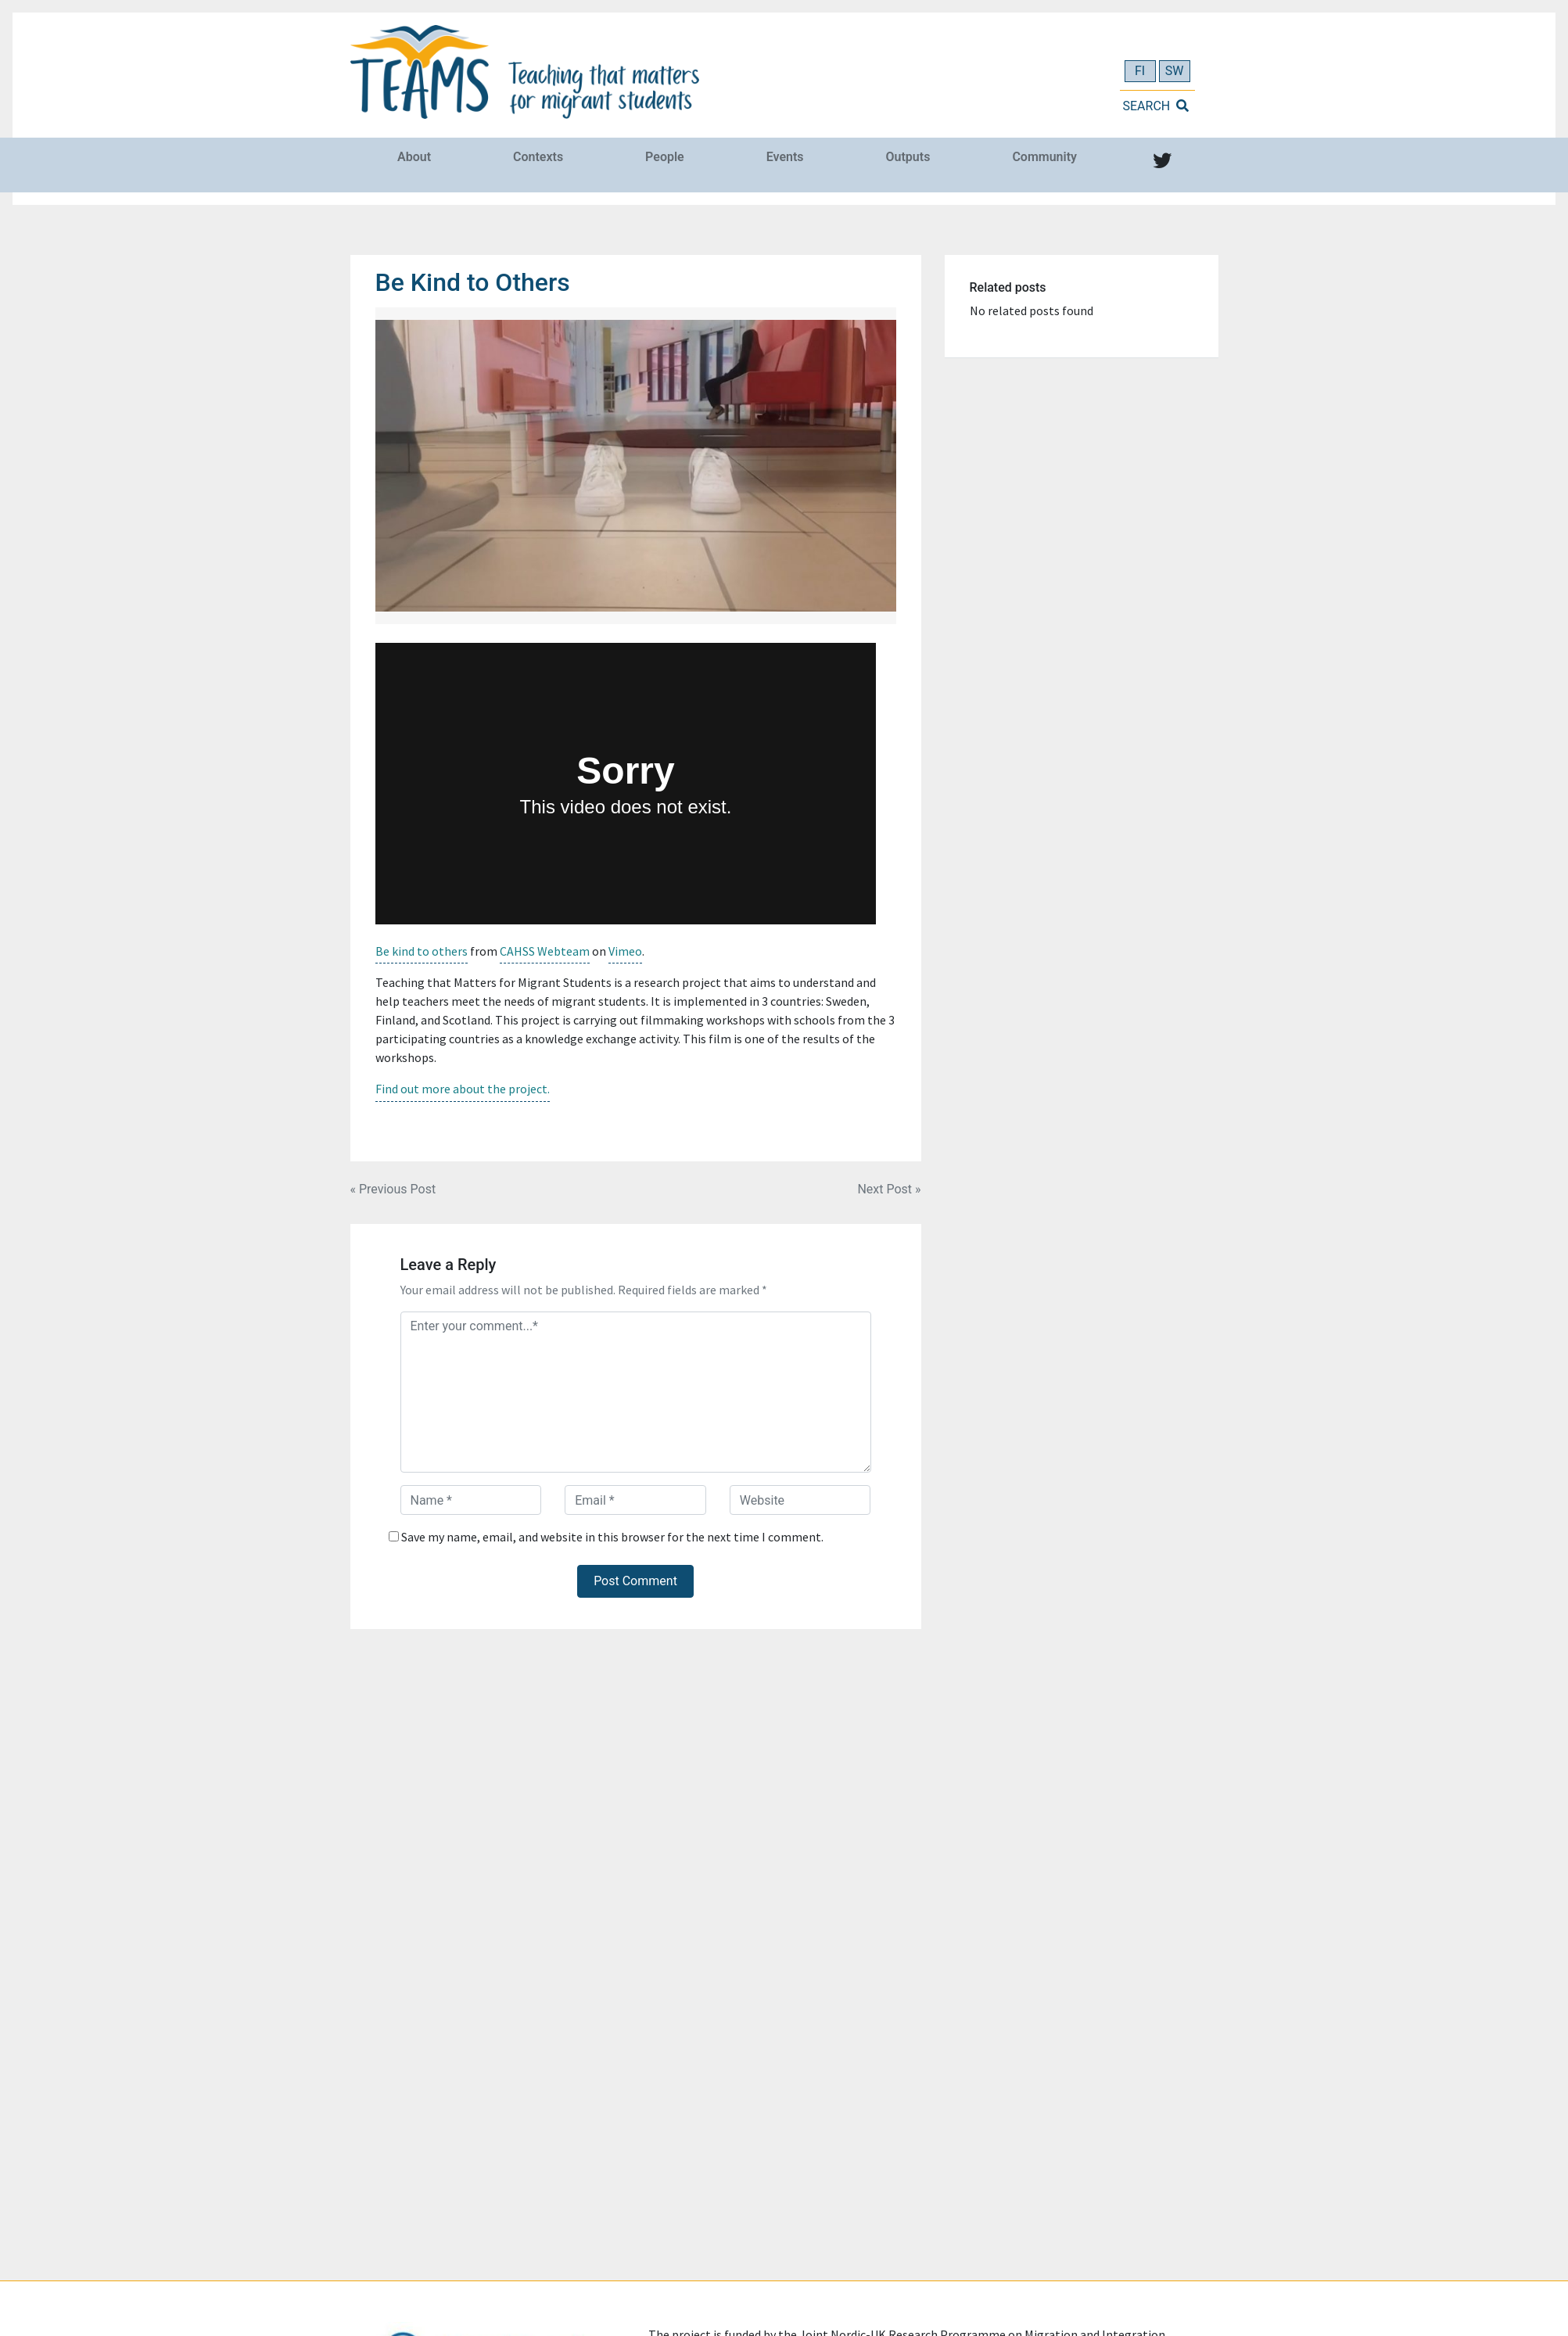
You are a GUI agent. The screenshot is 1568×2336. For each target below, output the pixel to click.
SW (1174, 70)
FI (1140, 70)
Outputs (908, 156)
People (664, 156)
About (414, 156)
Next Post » (888, 1188)
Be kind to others (421, 951)
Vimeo (625, 951)
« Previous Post (393, 1188)
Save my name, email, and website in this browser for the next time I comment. (612, 1536)
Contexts (538, 156)
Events (785, 156)
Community (1044, 156)
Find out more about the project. (462, 1088)
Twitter (1159, 174)
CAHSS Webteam (545, 951)
